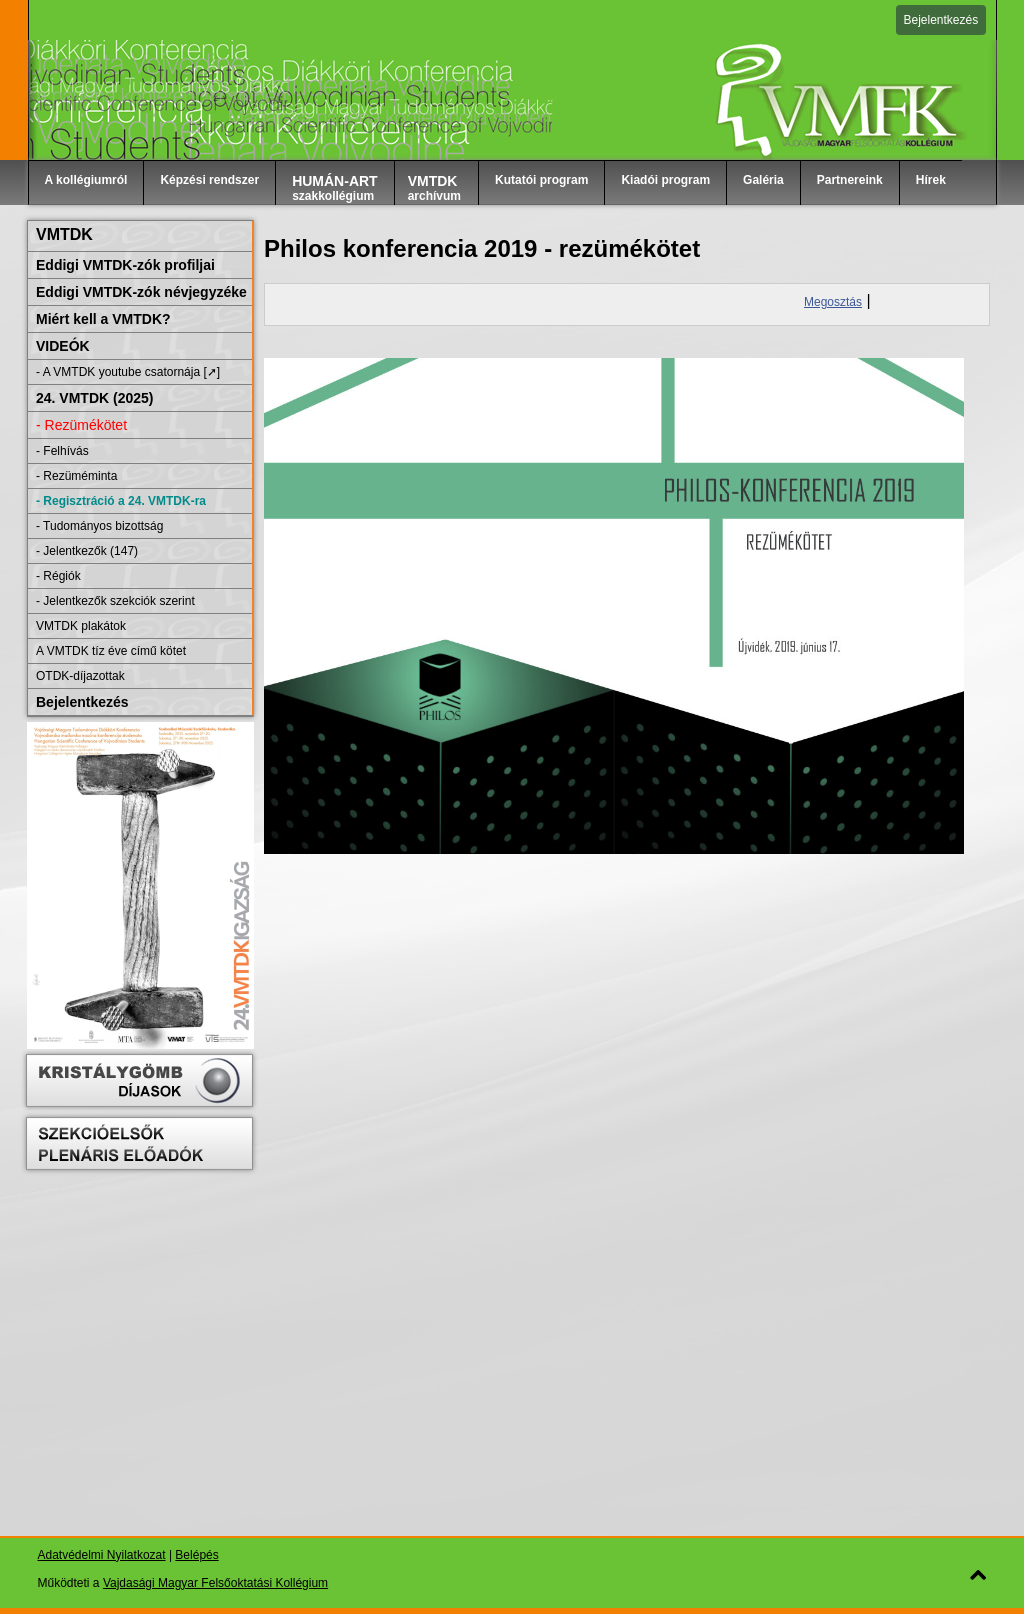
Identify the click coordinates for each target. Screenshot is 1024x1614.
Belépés (196, 1555)
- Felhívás (62, 451)
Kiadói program (665, 180)
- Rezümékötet (81, 425)
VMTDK (64, 234)
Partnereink (850, 180)
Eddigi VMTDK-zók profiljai (125, 265)
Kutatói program (541, 180)
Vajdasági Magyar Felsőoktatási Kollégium (215, 1583)
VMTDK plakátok (81, 626)
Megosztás (833, 302)
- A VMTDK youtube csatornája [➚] (128, 372)
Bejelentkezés (941, 20)
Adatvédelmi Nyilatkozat (102, 1555)
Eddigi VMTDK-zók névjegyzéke (141, 292)
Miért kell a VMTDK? (103, 319)
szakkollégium (335, 188)
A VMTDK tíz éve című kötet (111, 651)
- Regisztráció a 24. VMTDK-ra (121, 501)
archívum (434, 188)
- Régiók (58, 576)
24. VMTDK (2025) (94, 398)
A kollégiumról (86, 180)
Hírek (931, 180)
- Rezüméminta (76, 476)
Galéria (763, 180)
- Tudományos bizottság (99, 526)
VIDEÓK (63, 346)
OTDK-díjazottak (80, 676)
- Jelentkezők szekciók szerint (115, 601)
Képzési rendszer (209, 180)
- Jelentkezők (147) (87, 551)
